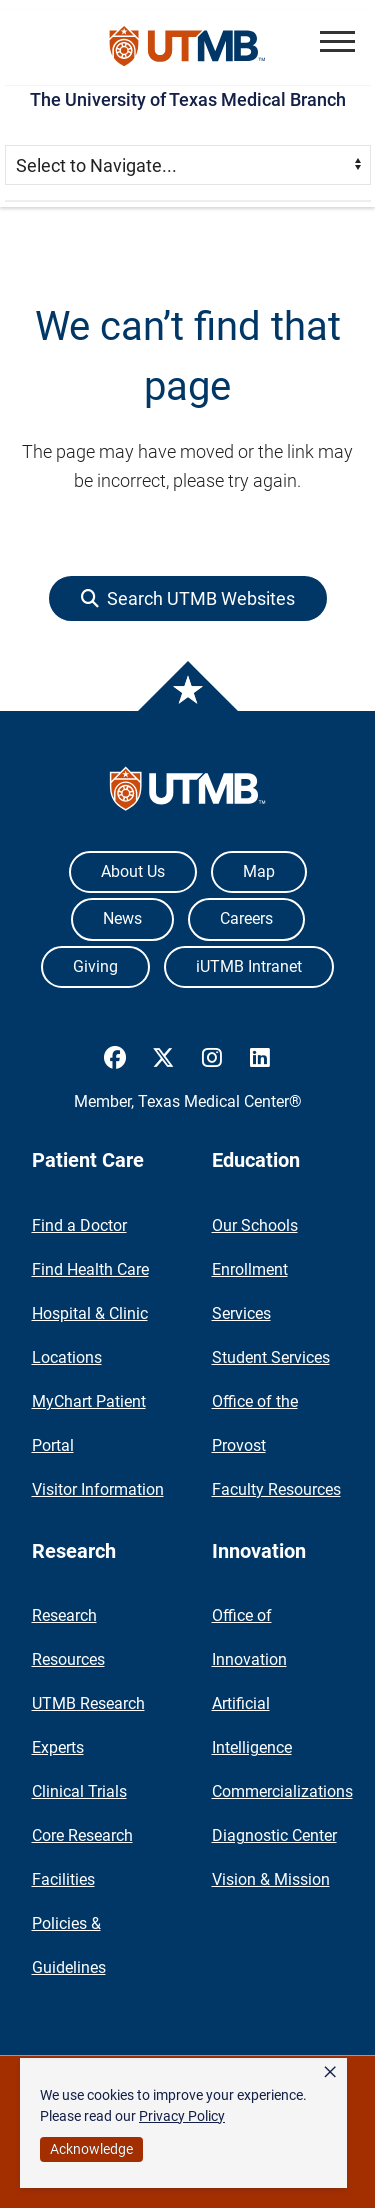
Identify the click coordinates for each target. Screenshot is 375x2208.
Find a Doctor (79, 1225)
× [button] (330, 2072)
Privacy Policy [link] (182, 2116)
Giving (95, 966)
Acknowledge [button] (91, 2149)
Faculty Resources (276, 1489)
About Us (133, 871)
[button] (337, 41)
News (122, 918)
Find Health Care (90, 1269)
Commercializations (282, 1791)
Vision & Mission (271, 1879)
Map (259, 871)
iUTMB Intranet (249, 966)
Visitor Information (98, 1489)
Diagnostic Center (274, 1835)
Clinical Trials (79, 1791)
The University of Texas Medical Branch (188, 99)
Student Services (271, 1357)
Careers (246, 918)
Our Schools (255, 1225)
